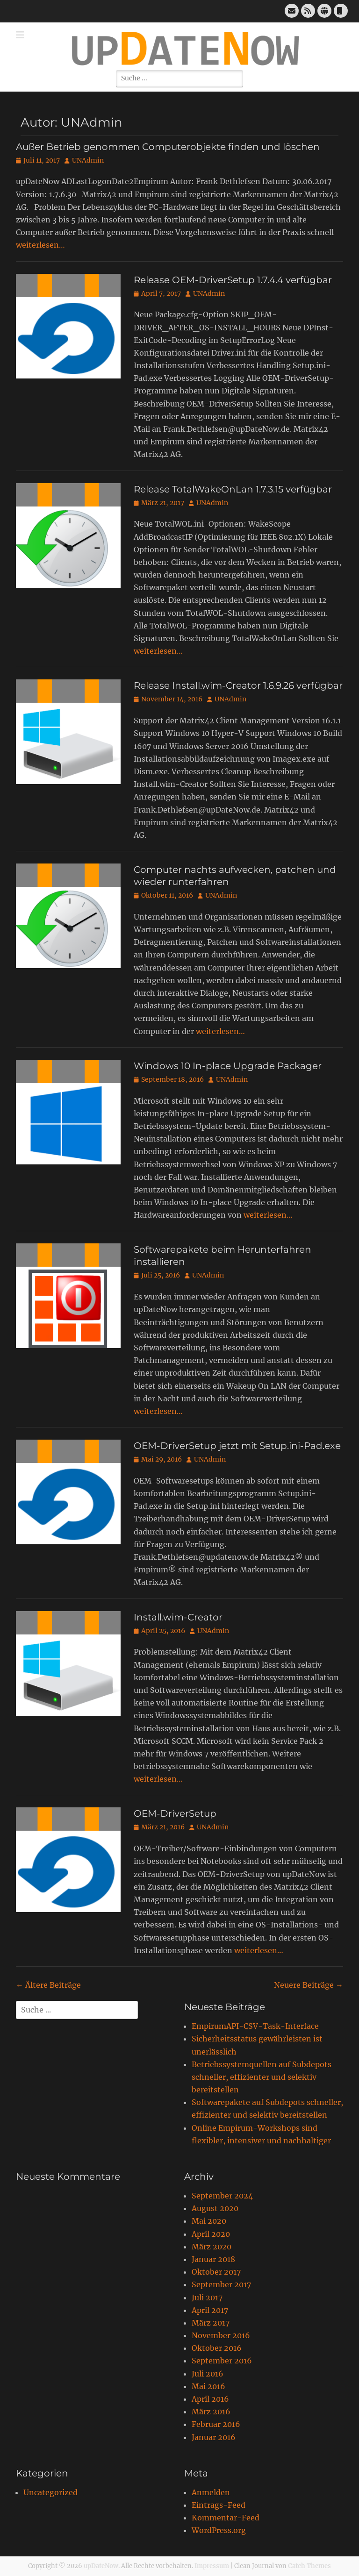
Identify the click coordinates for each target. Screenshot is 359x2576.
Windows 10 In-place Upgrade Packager (228, 1065)
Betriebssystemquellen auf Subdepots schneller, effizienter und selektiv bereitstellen (261, 2077)
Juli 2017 (207, 2297)
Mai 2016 (208, 2386)
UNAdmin (88, 160)
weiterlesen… (40, 245)
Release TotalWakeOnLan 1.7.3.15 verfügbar (233, 489)
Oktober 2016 (217, 2348)
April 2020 (211, 2234)
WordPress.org (219, 2530)
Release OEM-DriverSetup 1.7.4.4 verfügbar (233, 279)
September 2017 (221, 2284)
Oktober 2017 (216, 2271)
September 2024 (222, 2195)
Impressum (211, 2566)
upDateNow (101, 2566)
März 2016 (211, 2411)
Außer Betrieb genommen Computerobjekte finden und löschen (168, 146)
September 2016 (222, 2360)
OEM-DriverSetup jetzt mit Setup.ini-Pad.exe (237, 1445)
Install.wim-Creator (178, 1617)
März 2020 (211, 2246)
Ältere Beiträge (48, 1985)
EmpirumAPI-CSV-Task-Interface (255, 2026)
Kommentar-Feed (225, 2517)
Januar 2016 (214, 2437)
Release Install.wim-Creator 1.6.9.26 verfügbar (238, 685)
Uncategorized (50, 2492)
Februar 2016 (216, 2424)
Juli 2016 (207, 2373)
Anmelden (211, 2492)
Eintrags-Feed (218, 2505)
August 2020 (215, 2208)
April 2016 (210, 2399)
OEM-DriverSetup (175, 1813)
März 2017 (211, 2322)
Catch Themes (309, 2566)
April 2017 (210, 2310)
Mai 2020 (209, 2221)
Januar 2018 (213, 2259)
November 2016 (221, 2335)
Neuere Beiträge (308, 1985)
